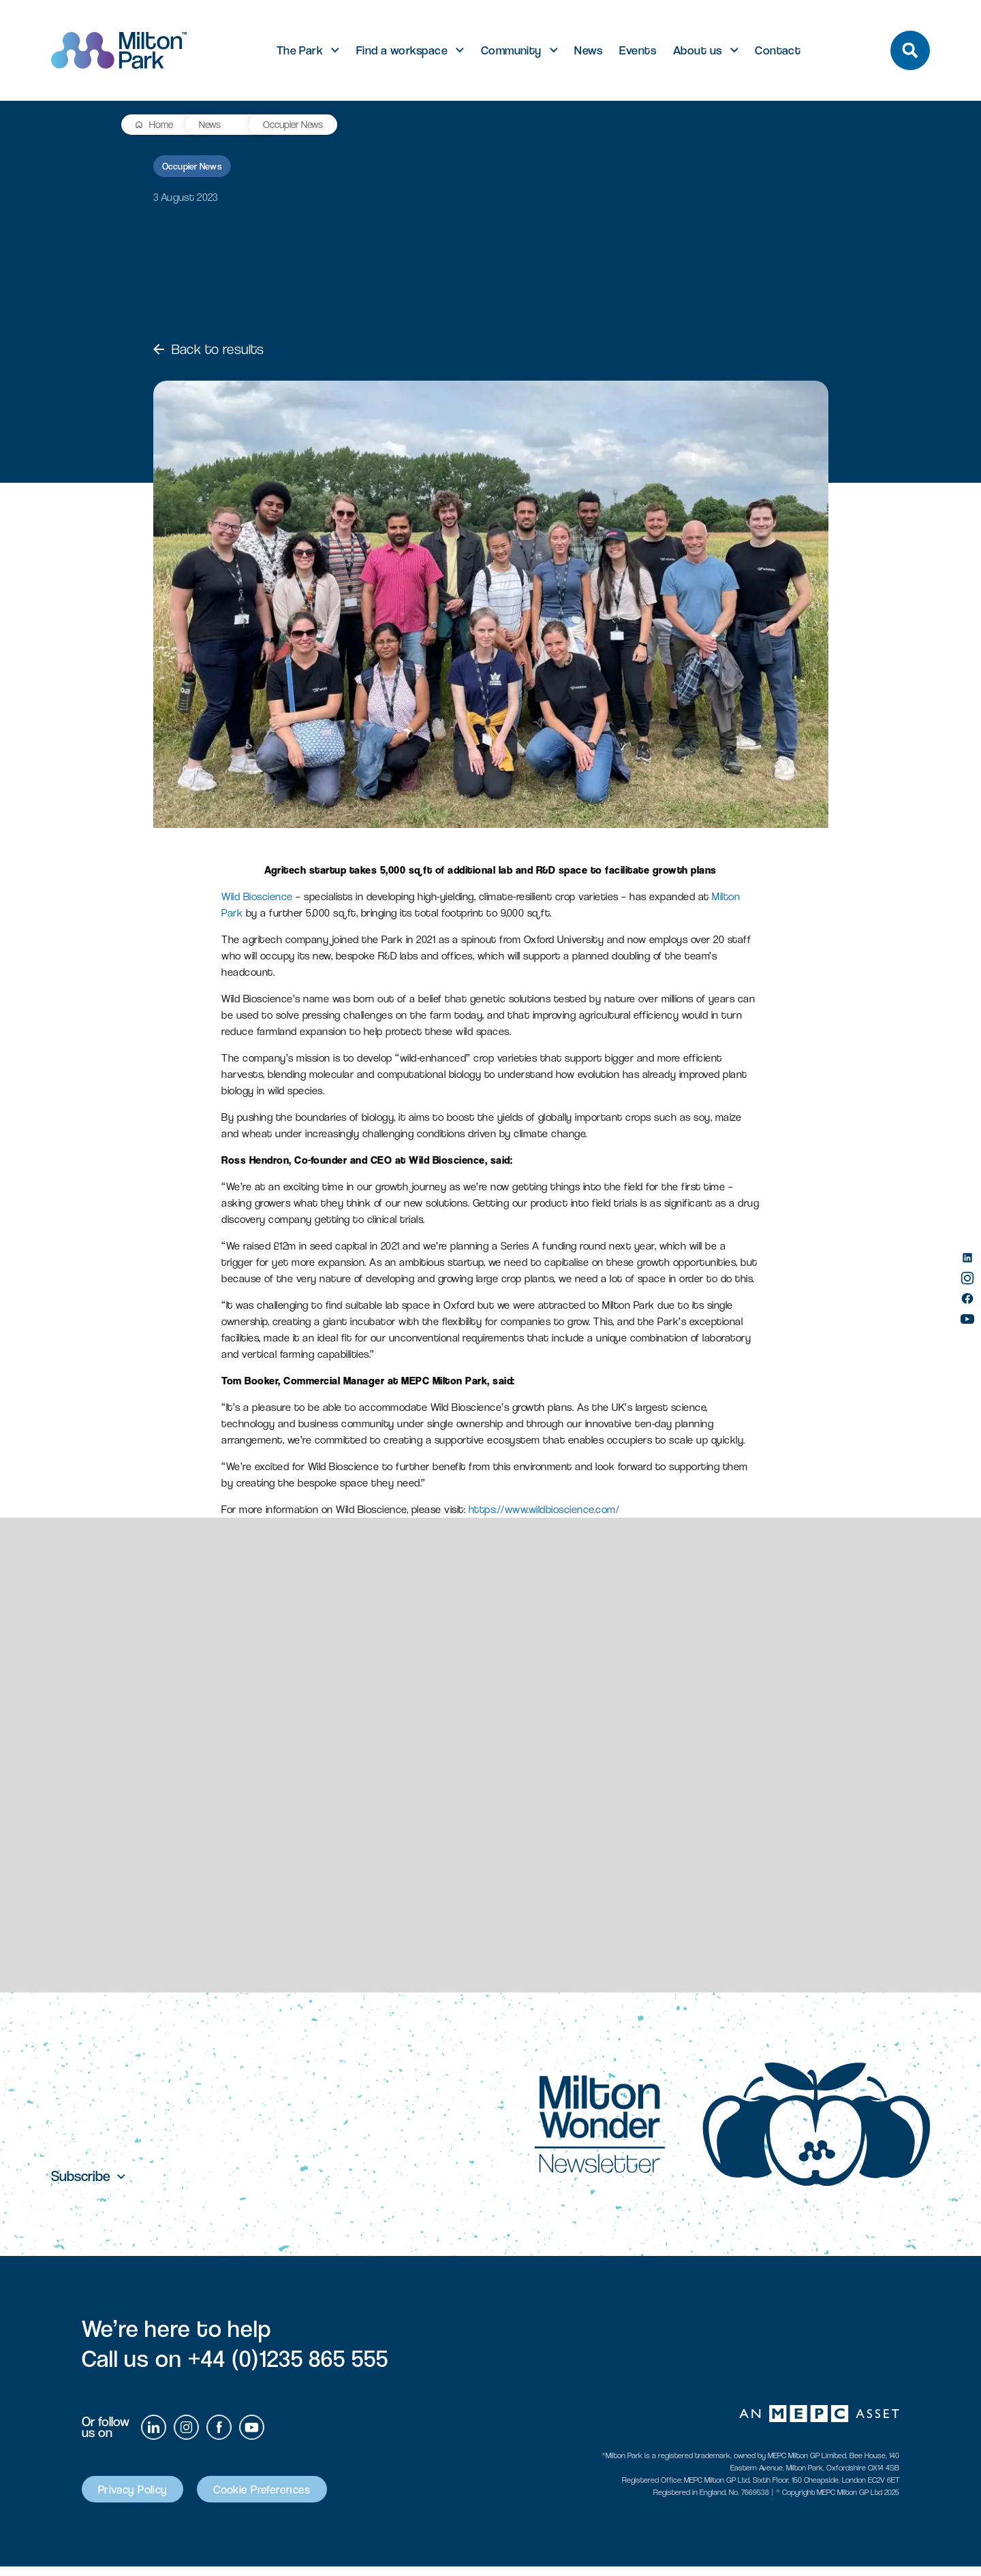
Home (93, 124)
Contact (777, 50)
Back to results (208, 349)
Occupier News (228, 124)
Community (511, 50)
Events (637, 50)
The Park (300, 50)
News (588, 50)
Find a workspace (402, 50)
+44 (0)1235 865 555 (288, 2365)
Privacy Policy (140, 2497)
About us (697, 50)
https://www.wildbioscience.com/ (544, 1509)
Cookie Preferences (288, 2497)
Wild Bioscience (257, 896)
